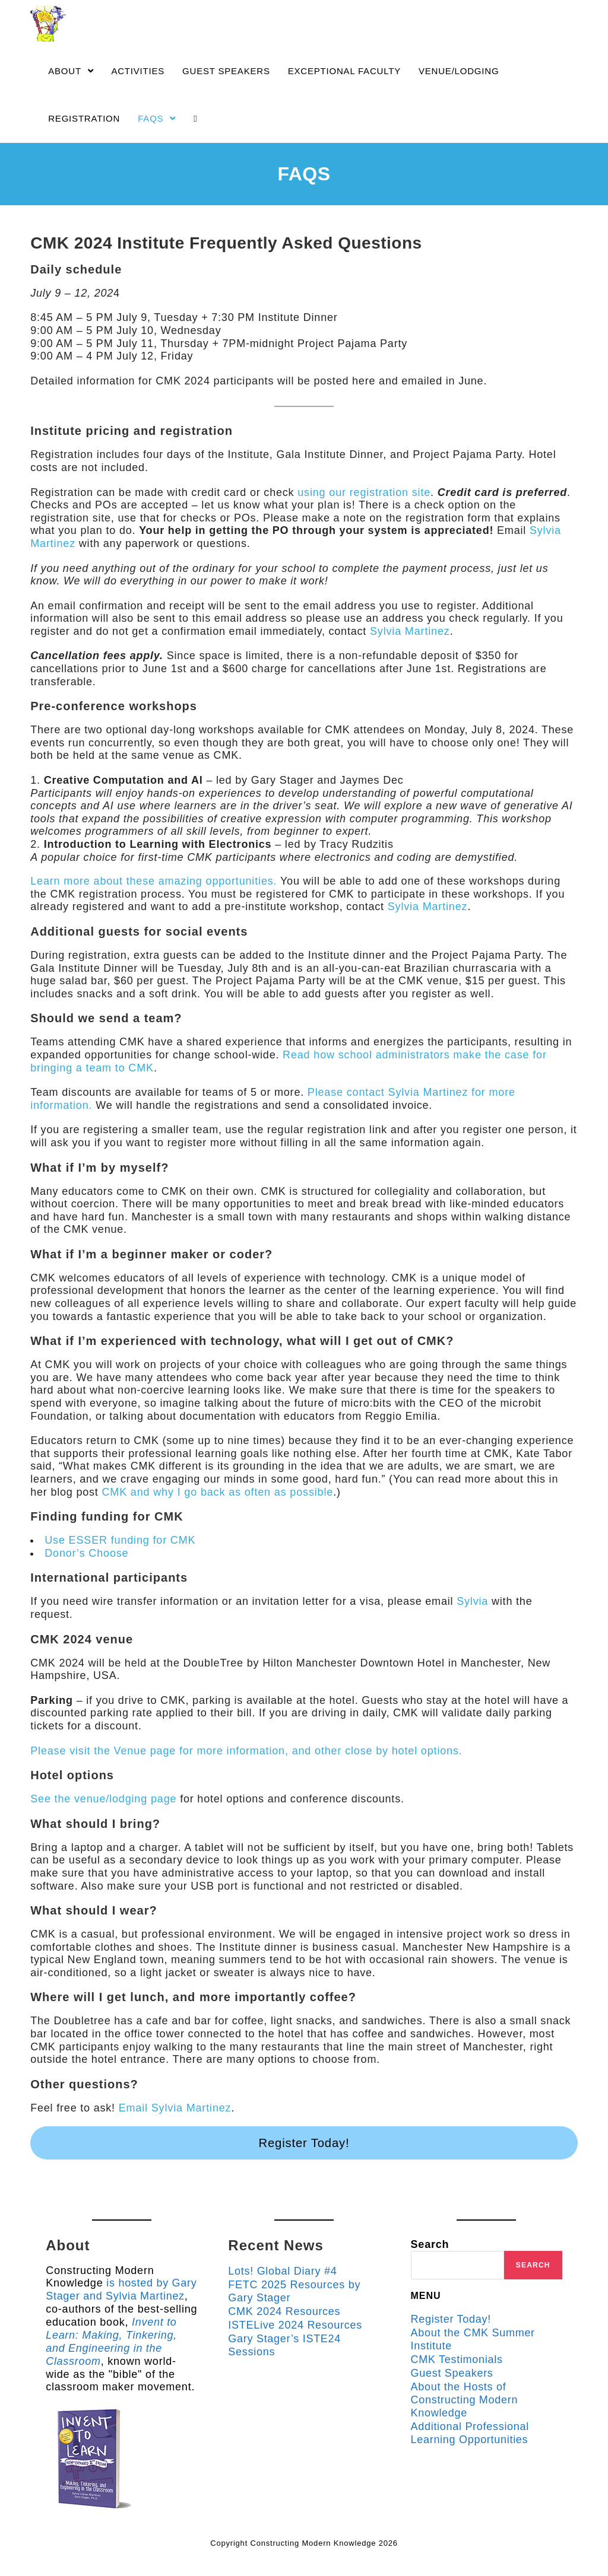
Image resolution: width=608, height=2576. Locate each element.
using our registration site (363, 492)
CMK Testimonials (457, 2359)
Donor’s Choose (86, 1553)
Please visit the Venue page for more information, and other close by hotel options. (245, 1751)
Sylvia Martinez (409, 631)
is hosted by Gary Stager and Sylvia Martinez (107, 2295)
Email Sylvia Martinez (175, 2108)
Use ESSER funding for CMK (120, 1540)
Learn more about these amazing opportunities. (153, 881)
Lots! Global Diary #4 (283, 2271)
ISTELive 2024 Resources (295, 2324)
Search (430, 2244)
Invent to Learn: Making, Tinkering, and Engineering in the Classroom (116, 2347)
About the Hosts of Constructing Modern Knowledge (465, 2398)
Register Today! (304, 2142)
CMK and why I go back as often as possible (217, 1492)
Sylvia (472, 1601)
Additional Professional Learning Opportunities (471, 2431)
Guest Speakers (452, 2372)
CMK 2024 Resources (284, 2311)
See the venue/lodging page (103, 1799)
